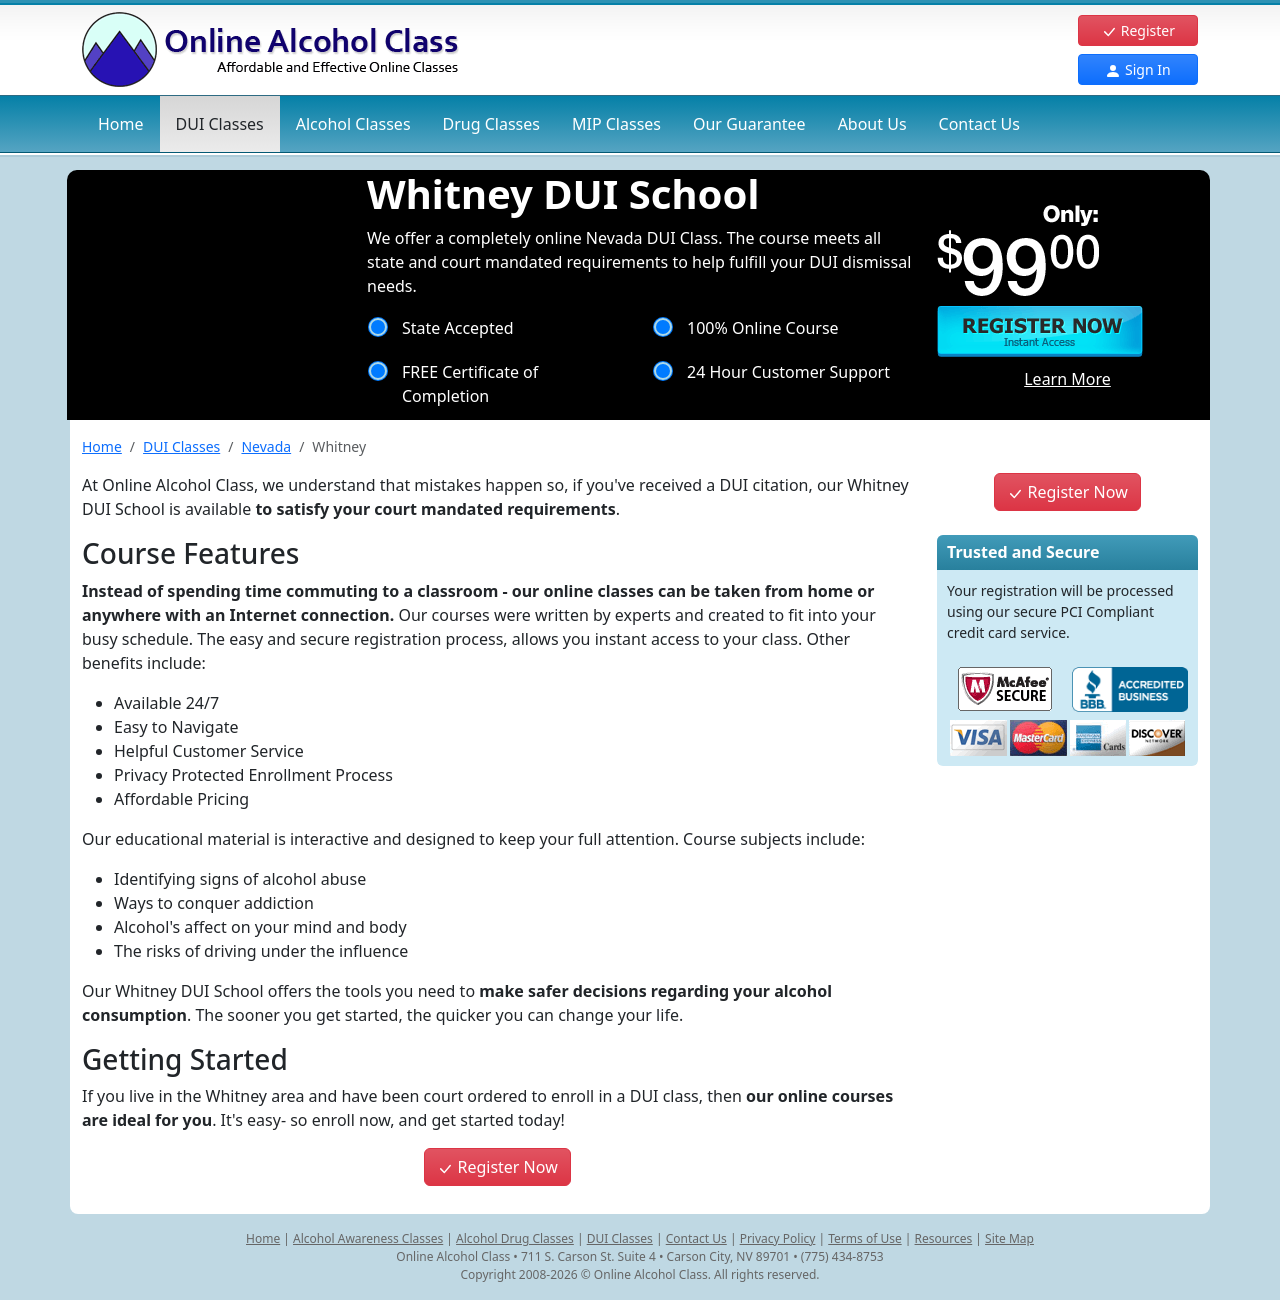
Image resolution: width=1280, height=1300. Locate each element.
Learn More (1067, 379)
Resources (944, 1238)
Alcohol (353, 124)
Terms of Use (864, 1238)
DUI (220, 124)
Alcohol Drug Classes (515, 1238)
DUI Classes (181, 446)
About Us (872, 124)
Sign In (1137, 69)
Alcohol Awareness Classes (368, 1238)
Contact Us (979, 124)
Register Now (497, 1167)
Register (1138, 30)
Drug (491, 124)
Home (121, 124)
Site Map (1009, 1238)
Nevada (266, 446)
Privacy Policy (778, 1238)
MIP (616, 124)
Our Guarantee (749, 124)
